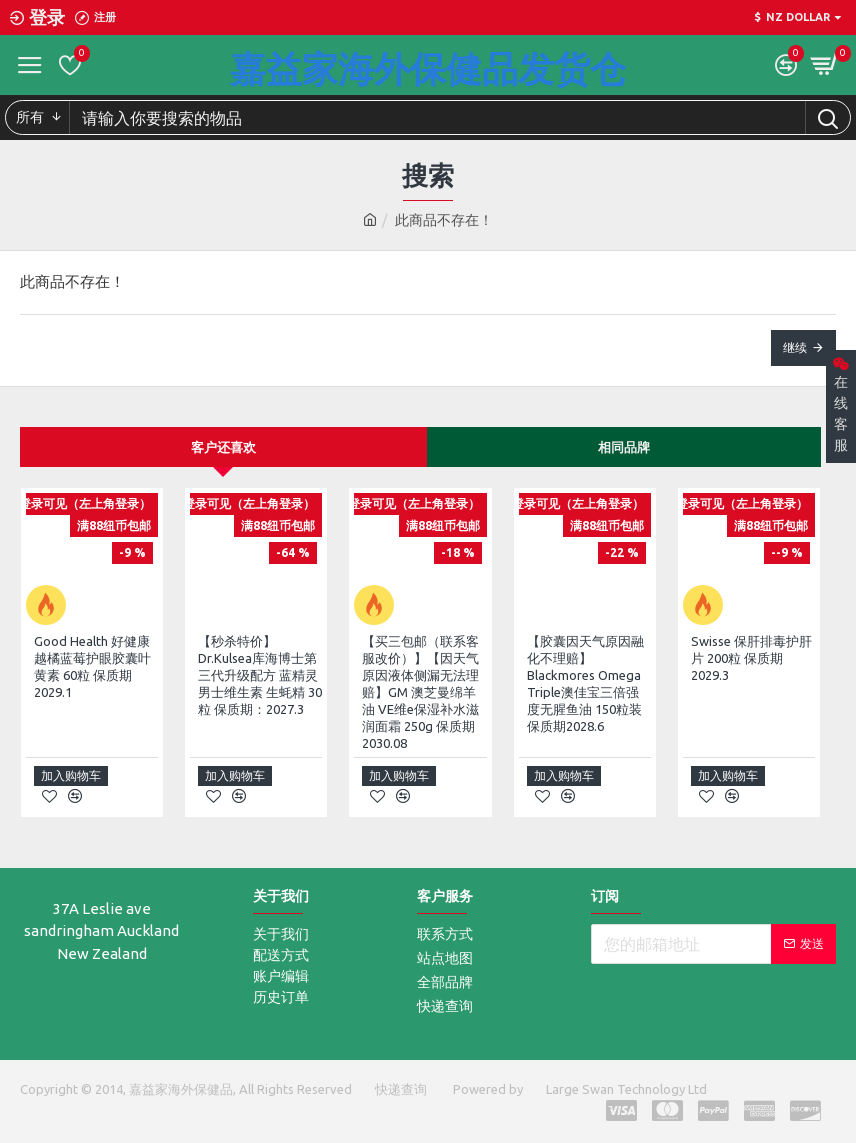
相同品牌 (624, 447)
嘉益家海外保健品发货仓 (428, 68)
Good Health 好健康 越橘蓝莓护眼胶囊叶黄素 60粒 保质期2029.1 (92, 666)
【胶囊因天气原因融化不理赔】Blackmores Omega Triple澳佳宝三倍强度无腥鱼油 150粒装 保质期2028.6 (585, 683)
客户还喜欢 (223, 447)
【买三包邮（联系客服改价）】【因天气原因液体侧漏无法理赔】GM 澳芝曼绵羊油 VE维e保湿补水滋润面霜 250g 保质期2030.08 (420, 691)
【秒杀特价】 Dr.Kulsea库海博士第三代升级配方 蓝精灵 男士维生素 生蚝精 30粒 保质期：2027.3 (260, 675)
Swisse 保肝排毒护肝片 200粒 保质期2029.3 (751, 658)
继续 (795, 347)
